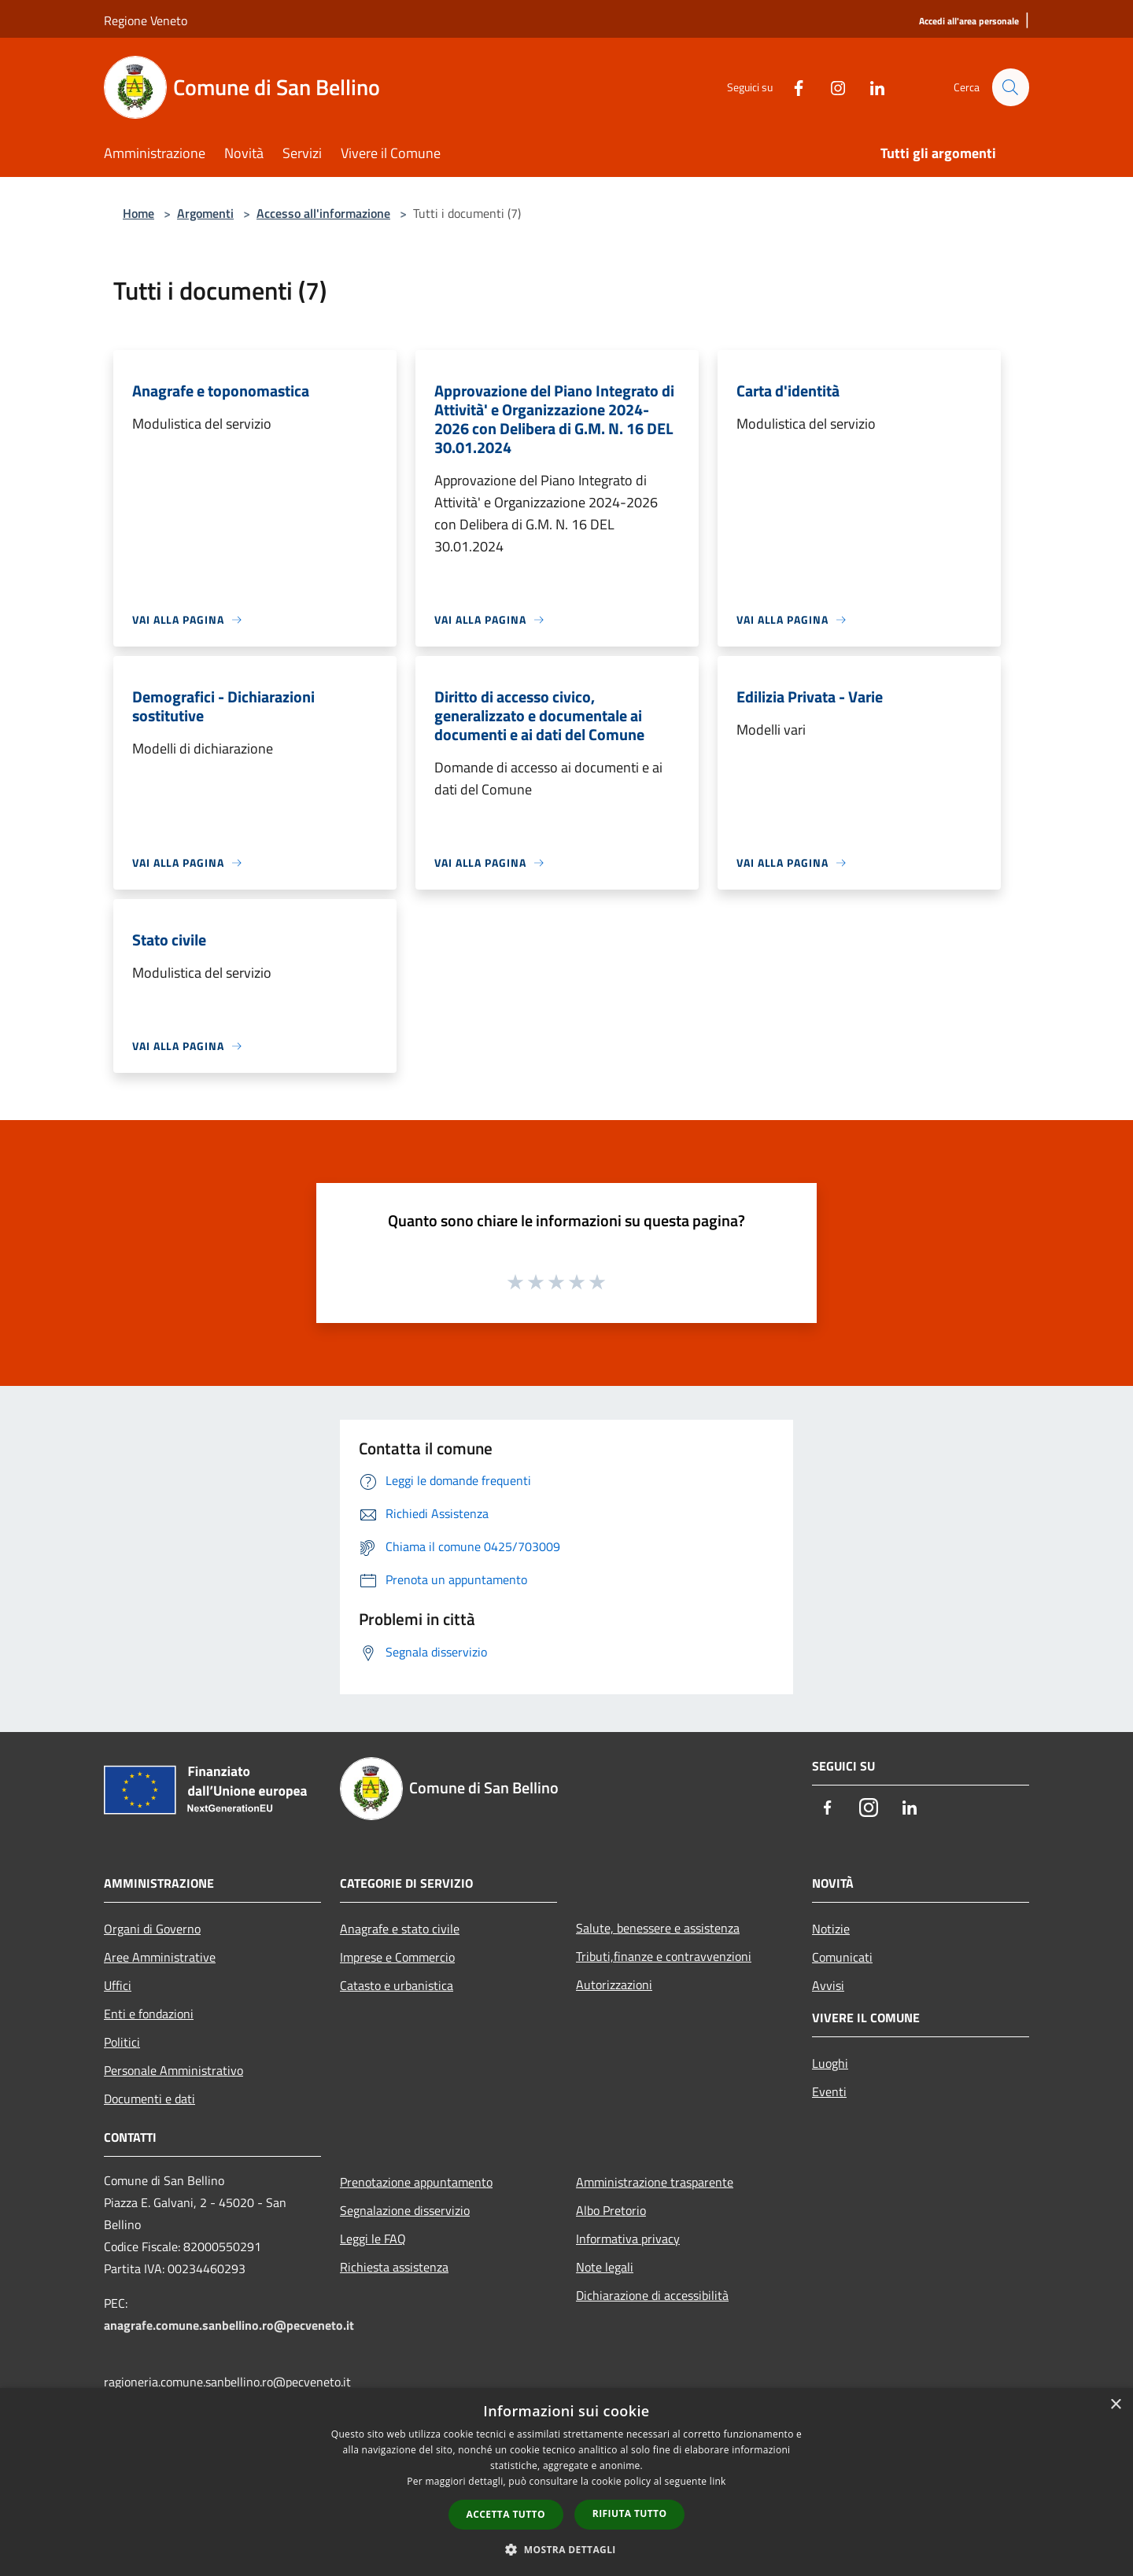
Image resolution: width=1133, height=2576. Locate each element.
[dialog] (566, 2482)
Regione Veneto (145, 20)
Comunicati (842, 1957)
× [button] (1115, 2405)
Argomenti (205, 213)
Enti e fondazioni (149, 2013)
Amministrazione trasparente (654, 2181)
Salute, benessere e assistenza (658, 1927)
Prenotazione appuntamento (416, 2181)
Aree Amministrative (160, 1957)
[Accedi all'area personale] (969, 21)
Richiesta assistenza (394, 2266)
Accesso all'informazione (323, 213)
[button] (566, 2549)
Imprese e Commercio (397, 1957)
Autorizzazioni (614, 1984)
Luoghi (830, 2063)
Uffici (117, 1985)
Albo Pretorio (611, 2210)
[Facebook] (791, 87)
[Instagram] (831, 87)
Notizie (831, 1928)
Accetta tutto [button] (506, 2514)
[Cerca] (1010, 87)
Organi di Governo (152, 1928)
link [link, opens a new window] (718, 2481)
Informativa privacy (628, 2238)
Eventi (829, 2091)
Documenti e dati (149, 2098)
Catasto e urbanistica (396, 1985)
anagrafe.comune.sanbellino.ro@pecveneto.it (229, 2325)
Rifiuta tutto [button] (629, 2513)
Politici (122, 2041)
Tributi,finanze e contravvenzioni (663, 1956)
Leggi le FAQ (373, 2238)
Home (138, 213)
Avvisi (828, 1985)
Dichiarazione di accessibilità (652, 2295)
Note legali (604, 2266)
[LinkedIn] (870, 87)
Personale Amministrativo (173, 2070)
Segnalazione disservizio (405, 2210)
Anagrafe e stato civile (399, 1928)
